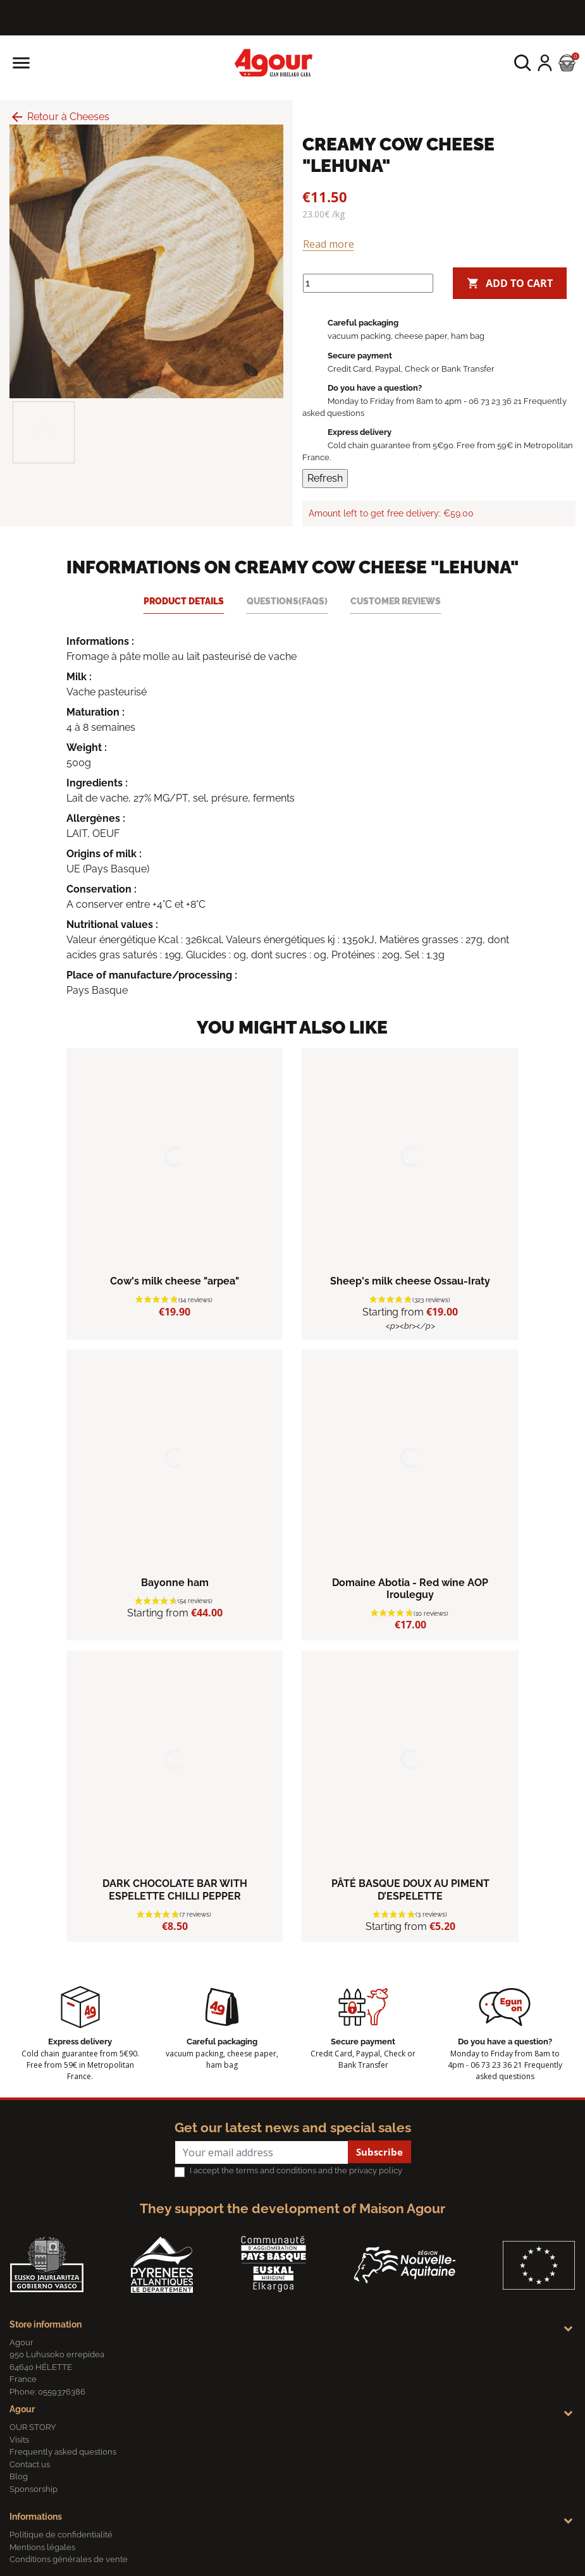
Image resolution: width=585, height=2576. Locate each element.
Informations (35, 2517)
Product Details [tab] (184, 600)
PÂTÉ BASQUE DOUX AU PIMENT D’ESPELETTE (410, 1889)
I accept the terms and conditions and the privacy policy (296, 2170)
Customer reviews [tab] (395, 600)
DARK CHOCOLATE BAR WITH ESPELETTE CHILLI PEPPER (174, 1889)
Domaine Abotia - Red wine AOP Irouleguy (410, 1589)
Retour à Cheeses (59, 117)
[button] (522, 62)
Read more (328, 244)
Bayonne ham (175, 1583)
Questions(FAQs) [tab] (287, 600)
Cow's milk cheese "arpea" (174, 1281)
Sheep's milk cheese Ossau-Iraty (410, 1281)
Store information (45, 2324)
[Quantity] (368, 283)
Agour (22, 2409)
